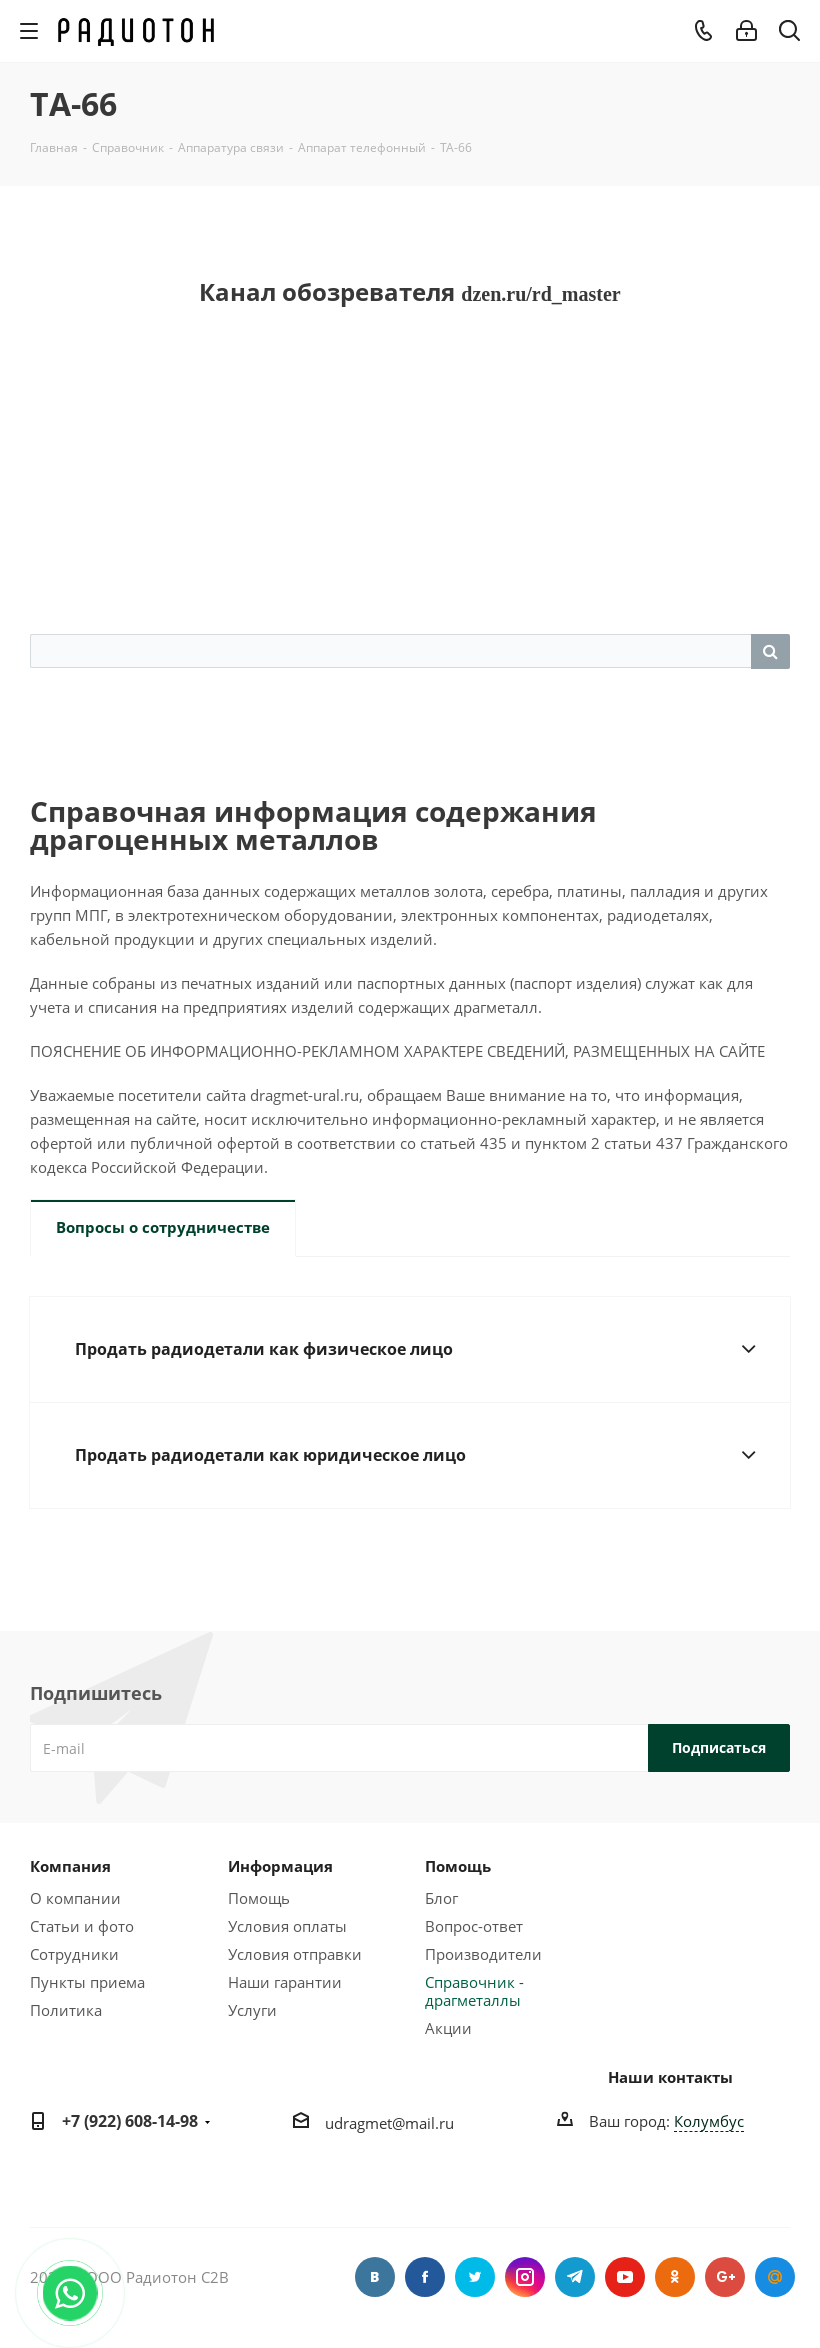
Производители (483, 1954)
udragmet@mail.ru (389, 2123)
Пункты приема (87, 1982)
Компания (70, 1866)
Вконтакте (375, 2277)
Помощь (259, 1898)
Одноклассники (675, 2277)
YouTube (625, 2277)
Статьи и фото (82, 1926)
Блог (441, 1898)
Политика (66, 2010)
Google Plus (725, 2277)
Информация (280, 1866)
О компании (75, 1898)
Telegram (575, 2277)
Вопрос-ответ (474, 1926)
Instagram (525, 2277)
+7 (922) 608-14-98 (130, 2121)
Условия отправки (295, 1954)
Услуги (252, 2010)
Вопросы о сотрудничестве (163, 1227)
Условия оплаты (287, 1926)
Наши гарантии (285, 1982)
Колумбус (709, 2121)
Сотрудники (74, 1954)
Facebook (425, 2277)
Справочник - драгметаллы (474, 1991)
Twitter (475, 2277)
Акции (448, 2028)
